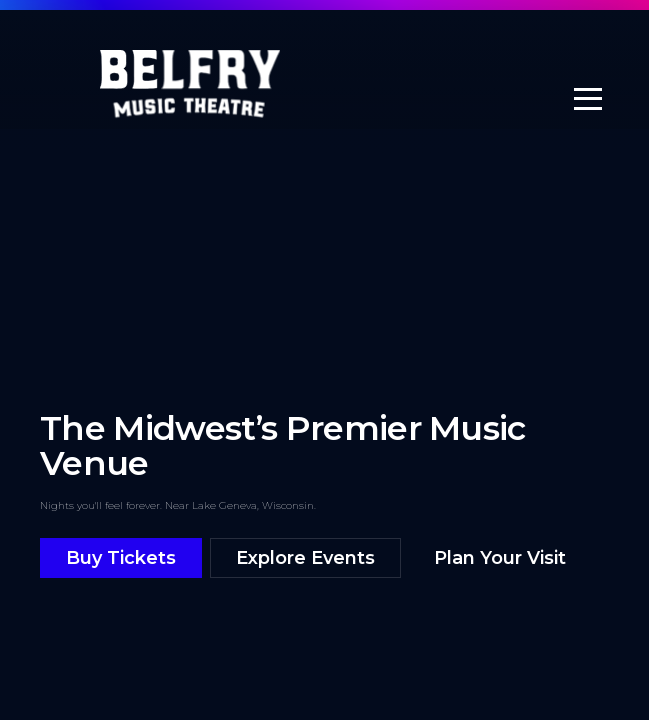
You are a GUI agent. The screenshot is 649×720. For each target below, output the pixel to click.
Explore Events (305, 558)
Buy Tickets (121, 558)
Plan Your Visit (500, 558)
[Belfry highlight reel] (324, 341)
